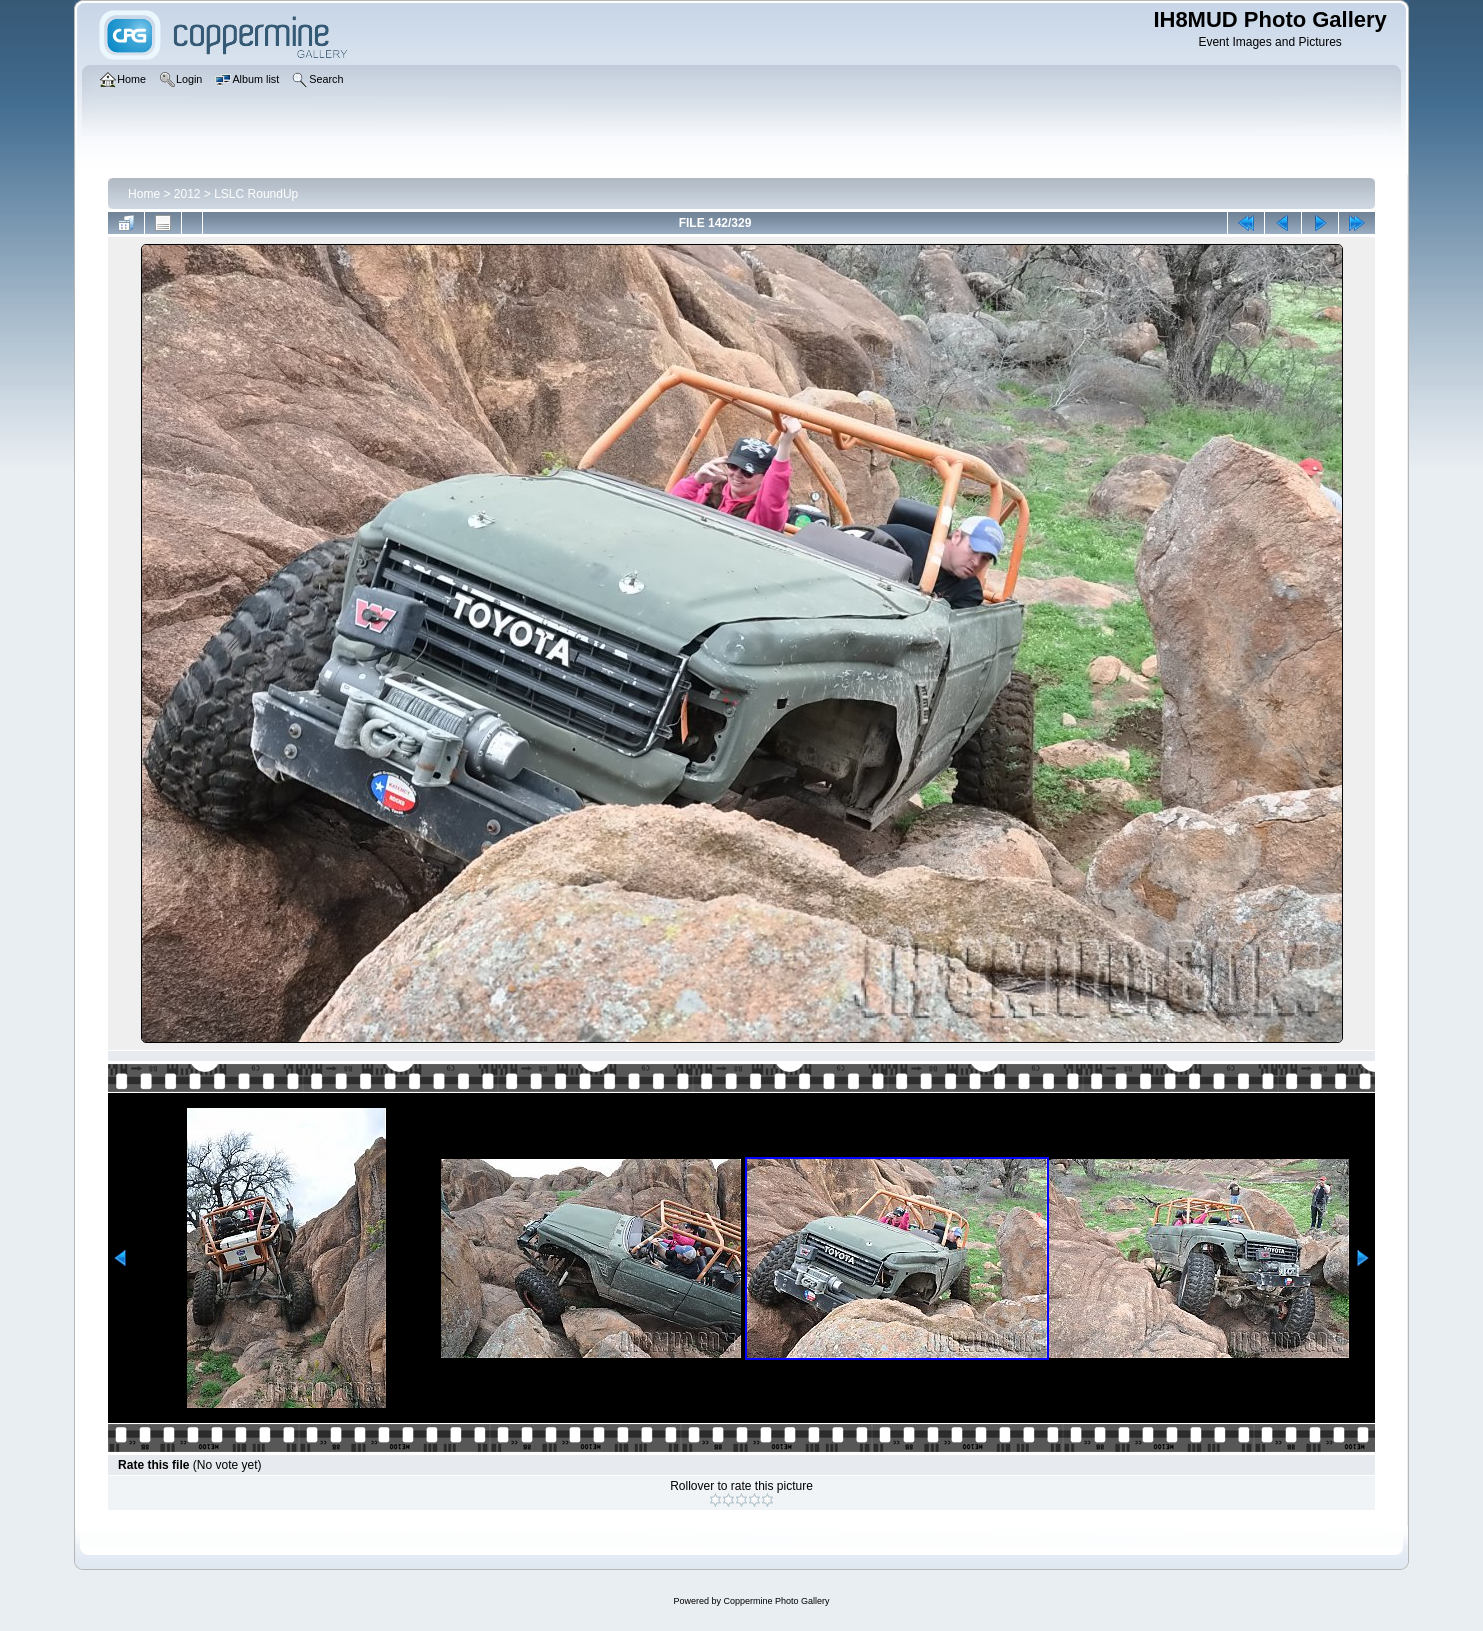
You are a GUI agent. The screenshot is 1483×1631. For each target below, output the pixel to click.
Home (144, 194)
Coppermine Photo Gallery (776, 1601)
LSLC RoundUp (256, 194)
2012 (187, 194)
